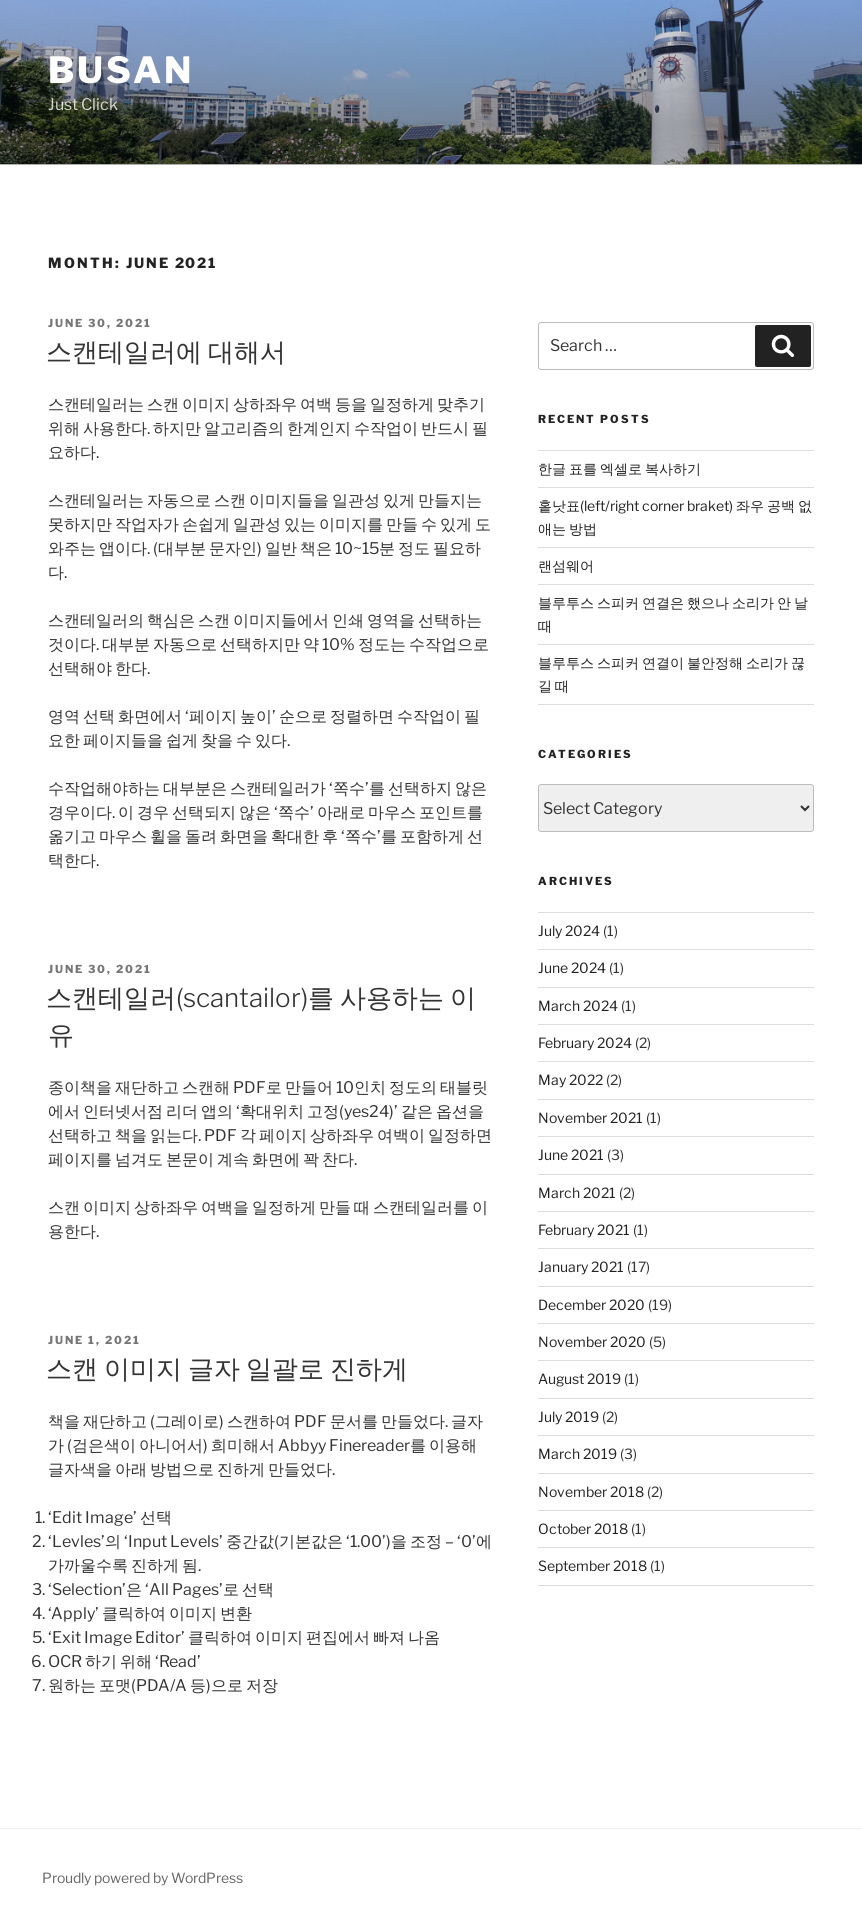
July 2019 (568, 1416)
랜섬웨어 (566, 565)
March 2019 (577, 1453)
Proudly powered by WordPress (142, 1877)
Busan (120, 70)
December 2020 (591, 1304)
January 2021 (581, 1266)
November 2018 (591, 1491)
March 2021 (577, 1192)
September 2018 (592, 1565)
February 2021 (584, 1229)
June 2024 (572, 967)
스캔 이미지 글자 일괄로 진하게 (227, 1368)
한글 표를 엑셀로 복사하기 (619, 468)
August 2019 (579, 1378)
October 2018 (583, 1528)
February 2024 (585, 1042)
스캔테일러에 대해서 (166, 351)
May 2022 (570, 1079)
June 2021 (571, 1154)
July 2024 (569, 930)
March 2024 (578, 1005)
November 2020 (592, 1341)
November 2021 (590, 1117)
